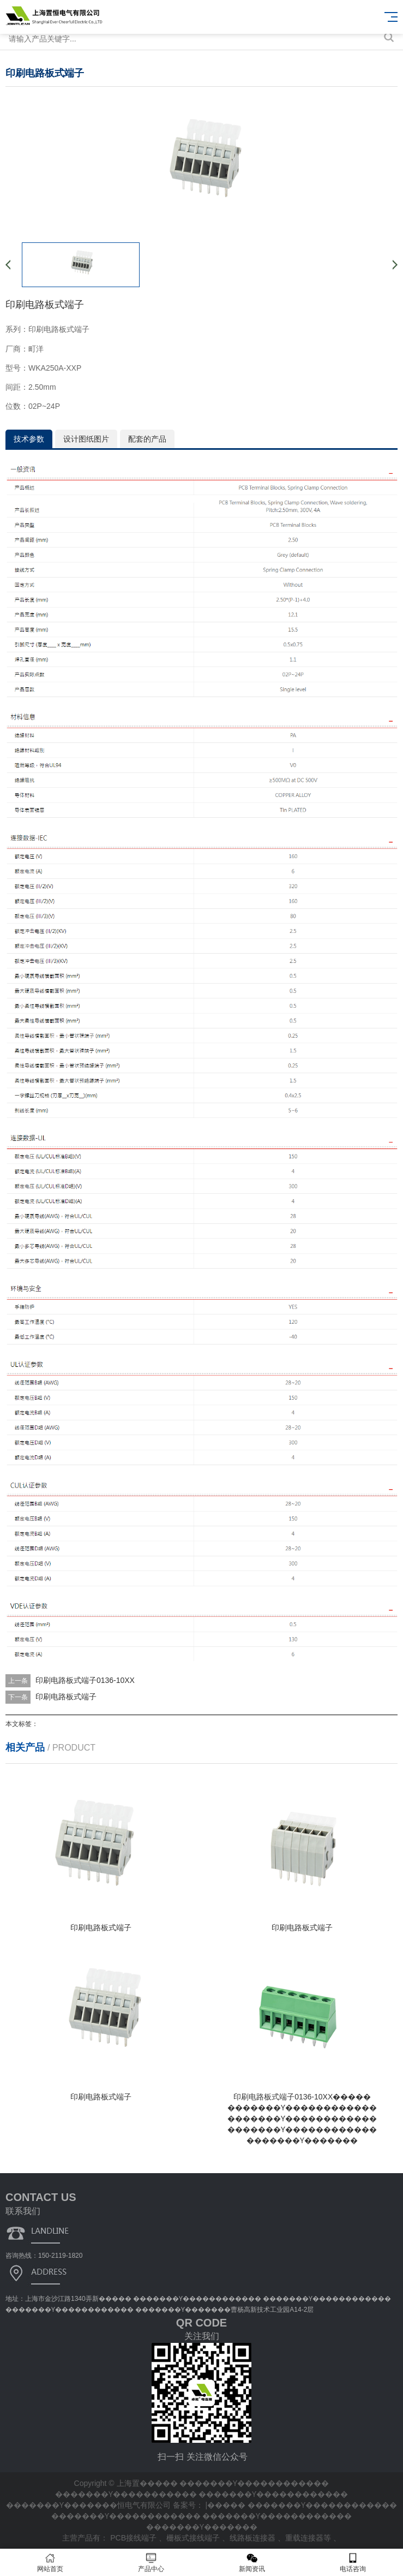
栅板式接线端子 (194, 2537)
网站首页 (50, 2563)
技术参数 (29, 439)
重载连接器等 (309, 2537)
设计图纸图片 (86, 439)
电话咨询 (352, 2563)
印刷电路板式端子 (66, 1696)
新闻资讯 (252, 2563)
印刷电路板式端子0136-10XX (85, 1680)
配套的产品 (147, 439)
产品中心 (151, 2563)
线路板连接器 (254, 2537)
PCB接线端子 (134, 2537)
